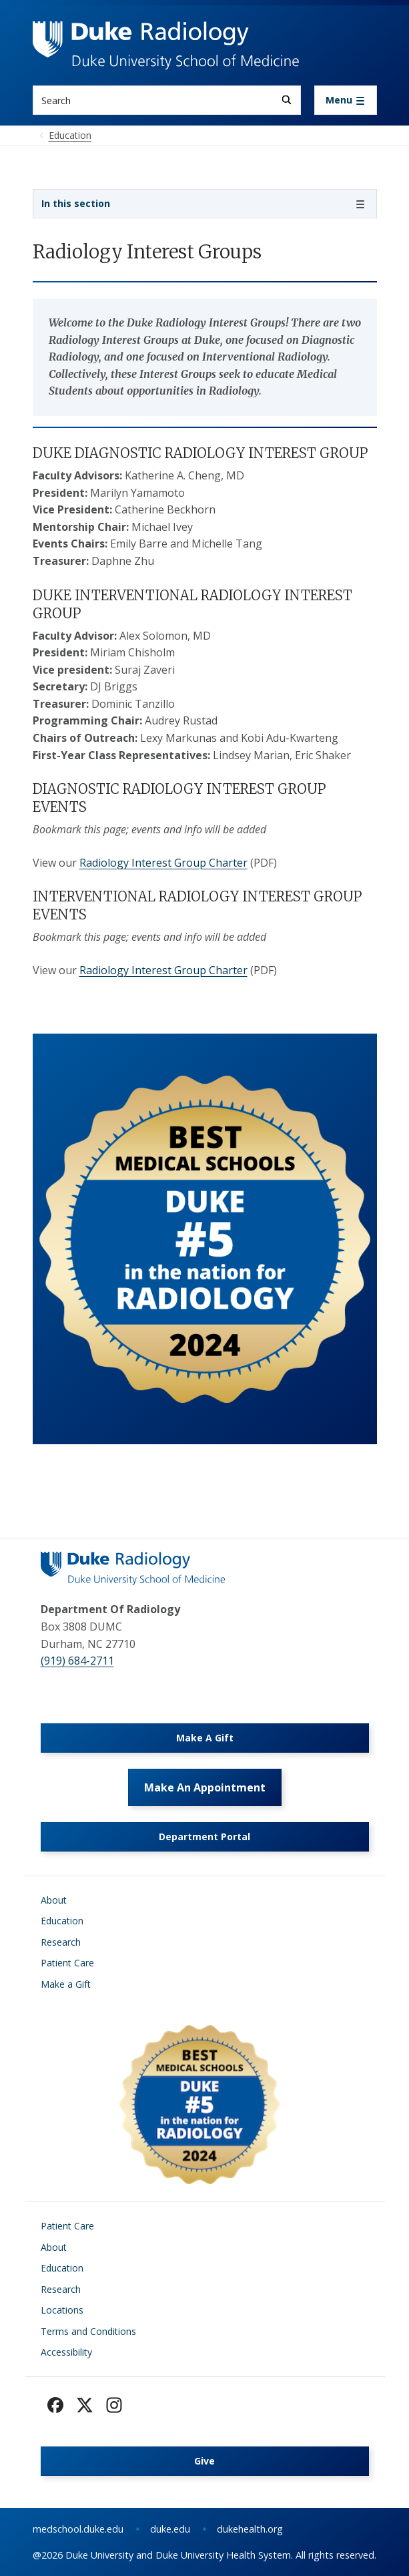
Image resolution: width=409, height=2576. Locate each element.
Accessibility (66, 2352)
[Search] (286, 99)
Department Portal (204, 1836)
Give (204, 2460)
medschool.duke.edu (78, 2529)
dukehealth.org (250, 2529)
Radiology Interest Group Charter (163, 862)
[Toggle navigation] (345, 100)
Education (62, 1920)
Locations (62, 2310)
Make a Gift (66, 1984)
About (54, 1900)
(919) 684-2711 (77, 1660)
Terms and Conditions (88, 2331)
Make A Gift (205, 1737)
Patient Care (67, 1962)
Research (61, 1942)
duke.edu (170, 2529)
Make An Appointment (205, 1787)
